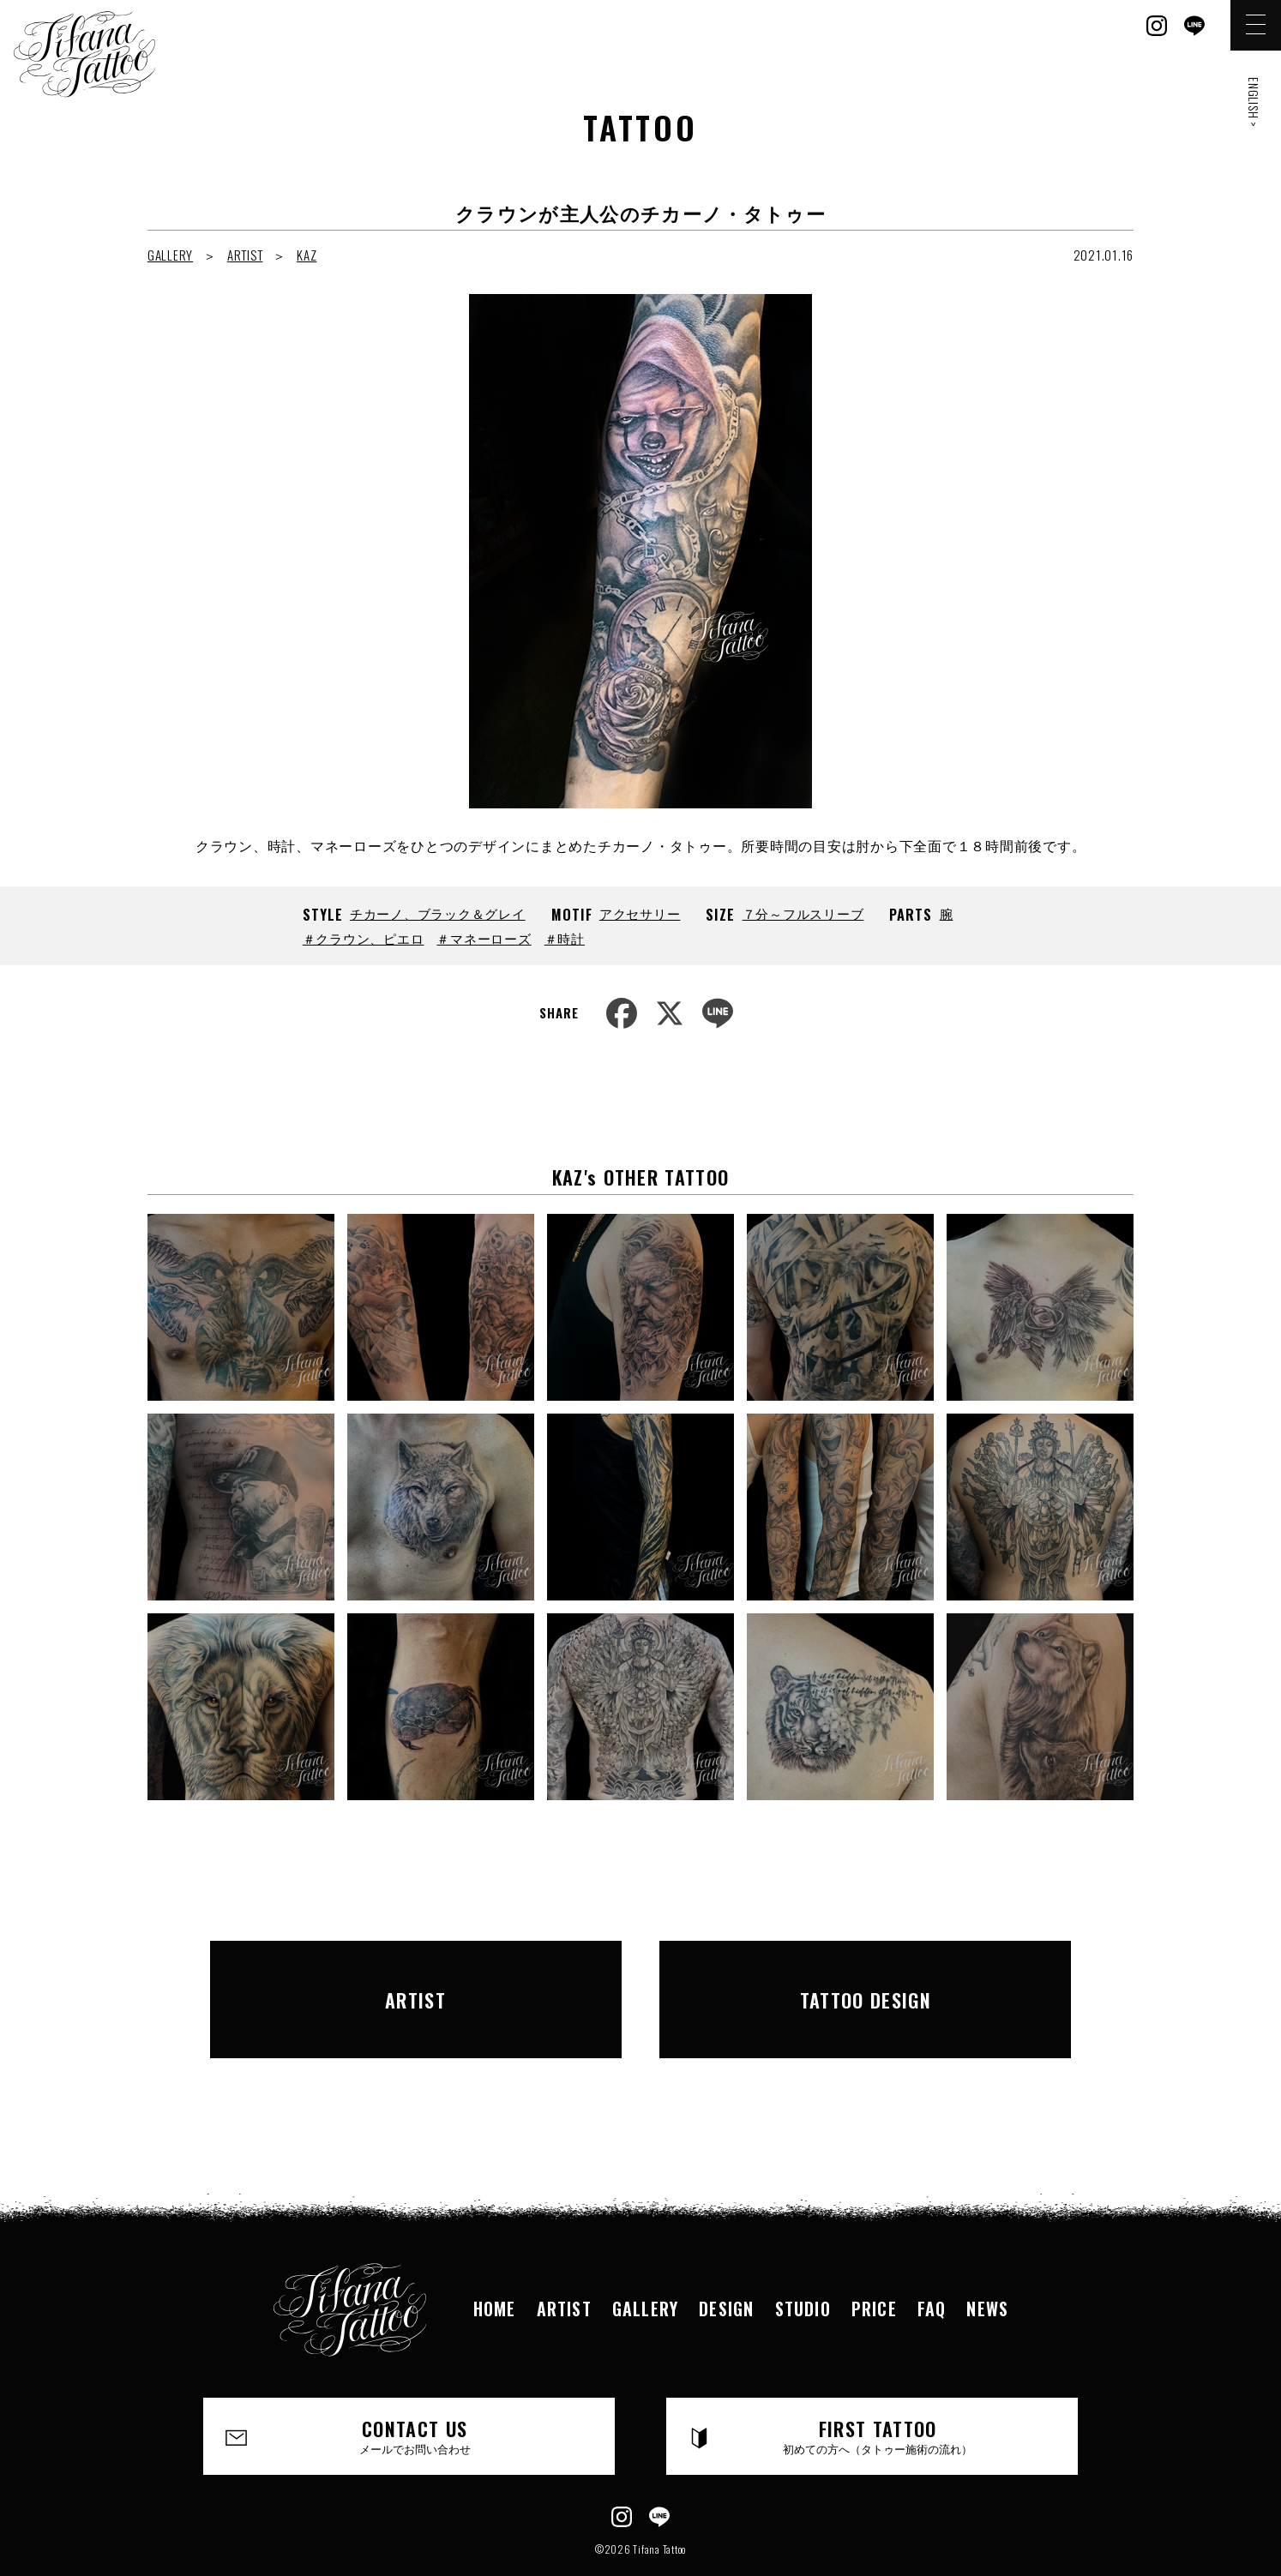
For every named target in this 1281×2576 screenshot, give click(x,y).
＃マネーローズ (483, 937)
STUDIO (803, 2263)
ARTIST (245, 254)
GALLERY (170, 254)
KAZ (306, 254)
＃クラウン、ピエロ (363, 937)
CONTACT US (415, 2391)
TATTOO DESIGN (866, 1976)
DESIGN (726, 2263)
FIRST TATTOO (878, 2391)
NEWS (987, 2263)
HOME (494, 2263)
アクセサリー (640, 913)
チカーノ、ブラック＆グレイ (438, 913)
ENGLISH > (1254, 102)
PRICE (874, 2263)
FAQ (932, 2263)
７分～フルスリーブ (803, 913)
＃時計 (564, 937)
